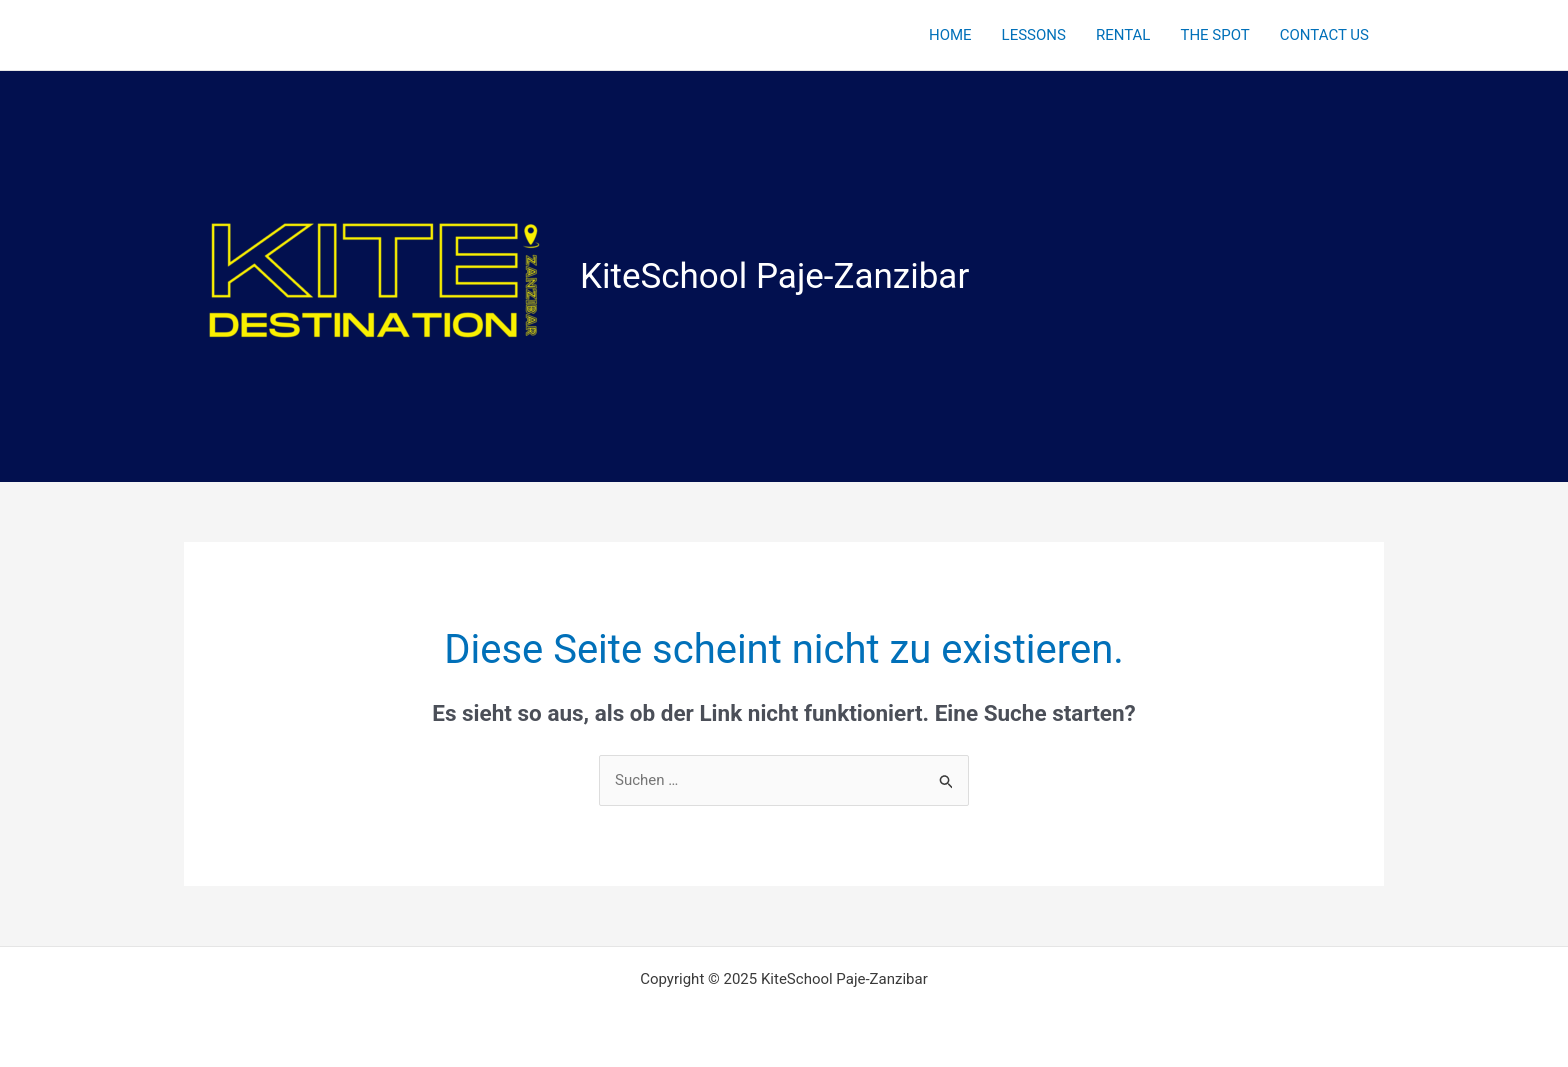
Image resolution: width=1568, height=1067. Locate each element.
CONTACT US (1324, 35)
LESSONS (1034, 35)
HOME (950, 35)
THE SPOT (1214, 35)
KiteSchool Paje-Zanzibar (774, 276)
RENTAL (1123, 35)
